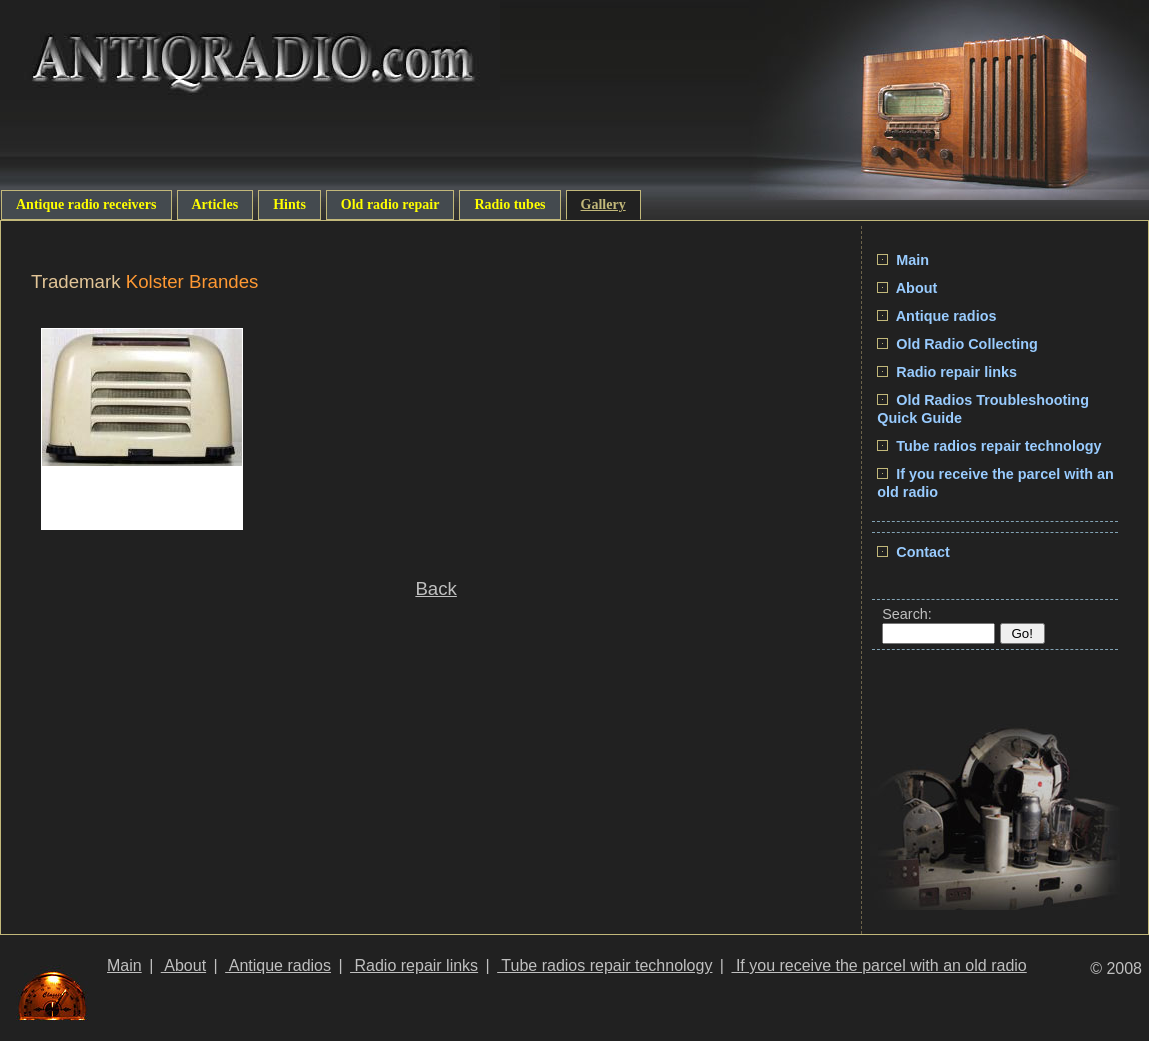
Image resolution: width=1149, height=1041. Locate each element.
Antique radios (936, 316)
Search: (907, 614)
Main (903, 260)
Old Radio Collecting (957, 344)
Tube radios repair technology (989, 446)
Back (435, 588)
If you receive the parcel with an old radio (878, 965)
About (907, 288)
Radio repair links (947, 372)
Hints (289, 204)
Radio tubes (509, 204)
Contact (913, 552)
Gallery (603, 204)
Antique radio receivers (86, 204)
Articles (215, 204)
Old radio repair (390, 204)
